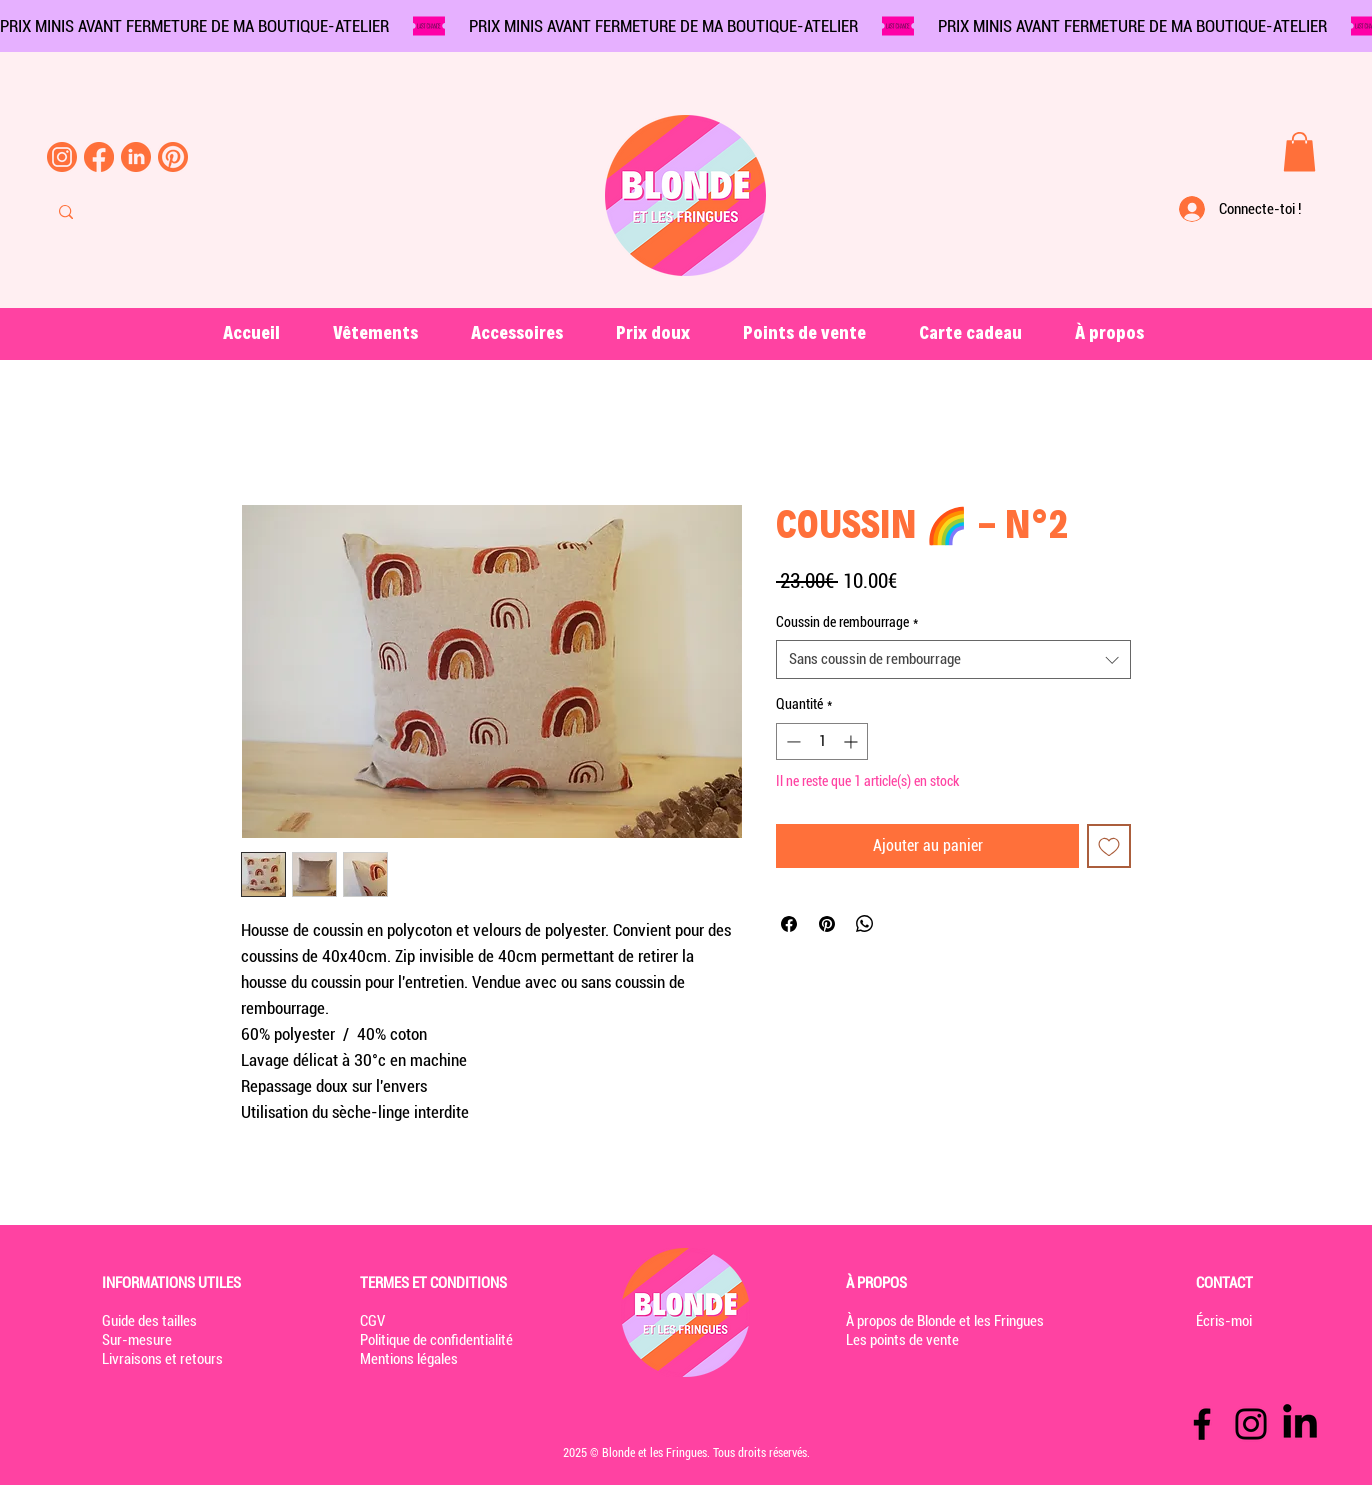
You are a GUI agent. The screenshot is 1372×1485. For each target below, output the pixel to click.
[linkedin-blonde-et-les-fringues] (136, 157)
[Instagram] (1251, 1424)
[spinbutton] (822, 741)
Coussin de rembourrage (847, 622)
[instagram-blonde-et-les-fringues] (62, 157)
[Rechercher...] (145, 211)
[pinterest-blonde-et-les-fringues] (173, 157)
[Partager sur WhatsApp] (865, 924)
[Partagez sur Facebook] (789, 924)
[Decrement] (791, 741)
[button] (1299, 151)
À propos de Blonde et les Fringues (945, 1321)
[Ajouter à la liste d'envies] (1109, 846)
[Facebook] (1202, 1424)
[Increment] (852, 741)
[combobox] (953, 659)
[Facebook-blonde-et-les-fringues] (99, 157)
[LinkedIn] (1300, 1424)
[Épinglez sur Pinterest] (827, 924)
